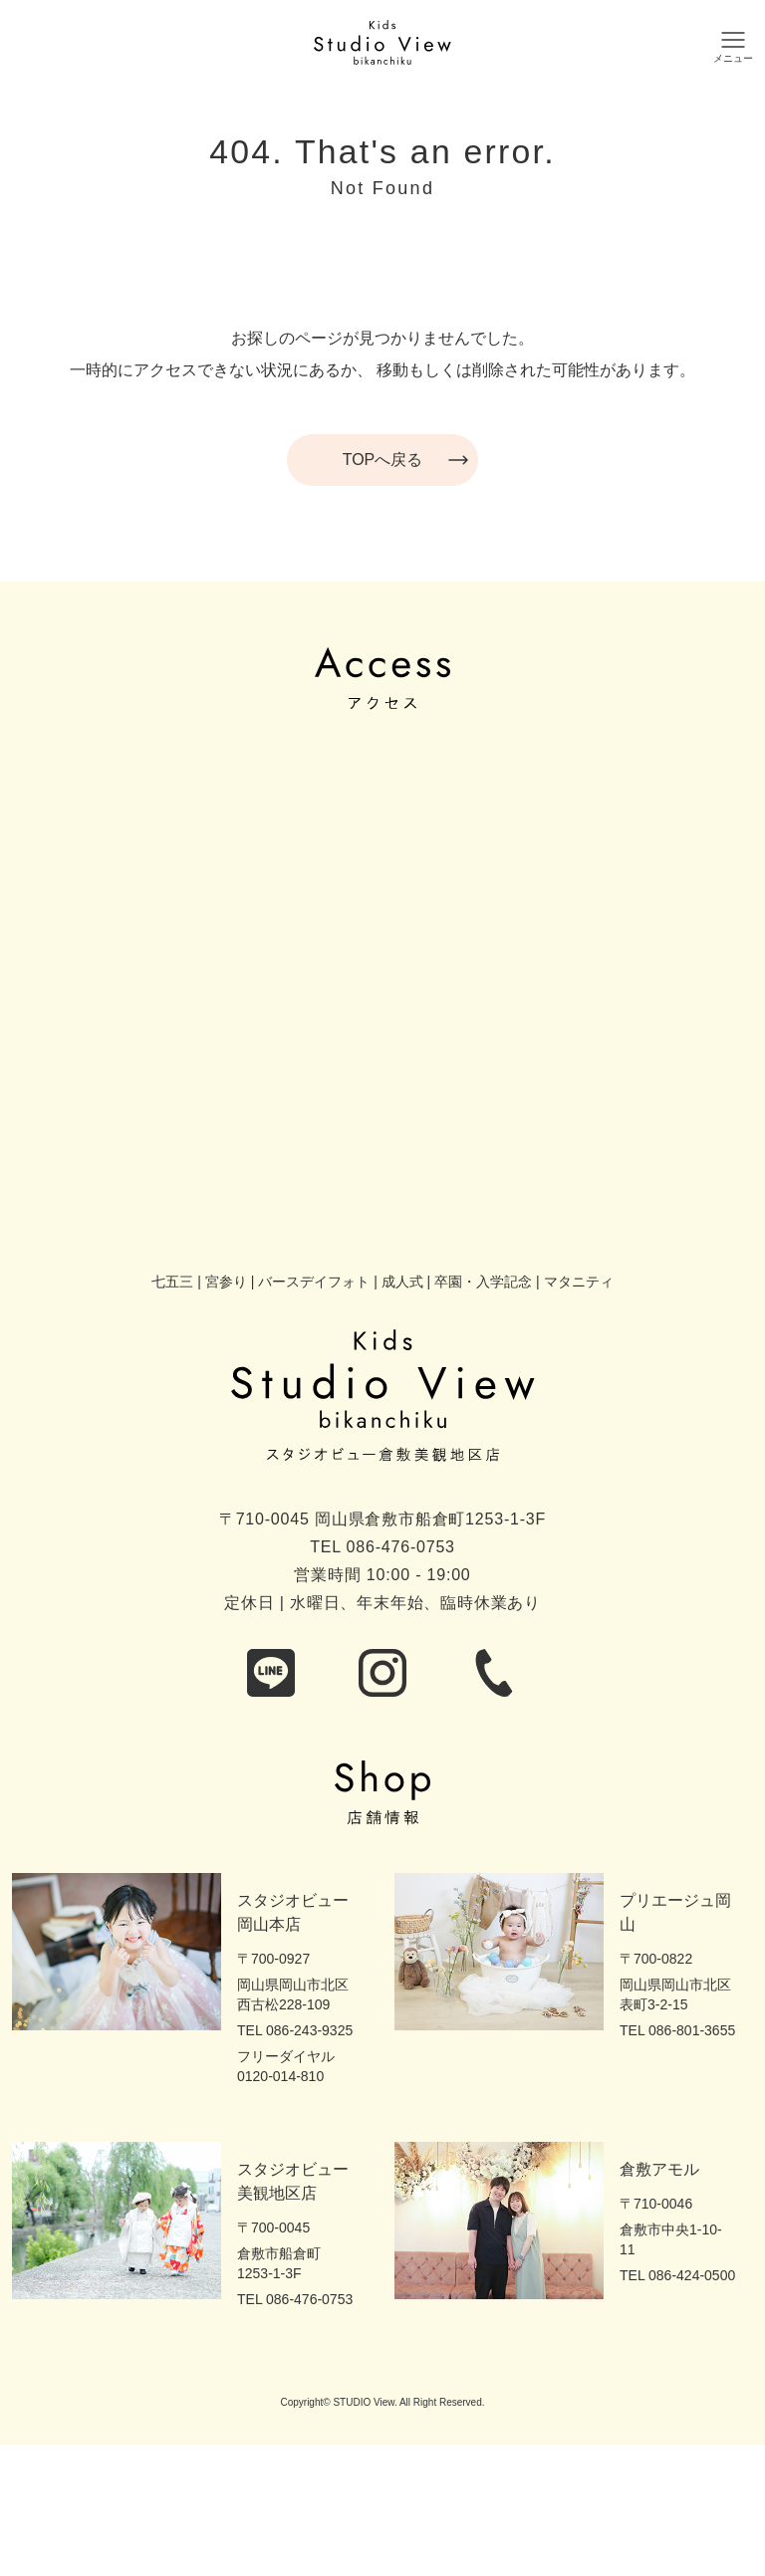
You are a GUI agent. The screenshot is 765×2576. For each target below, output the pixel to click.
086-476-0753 (401, 1546)
